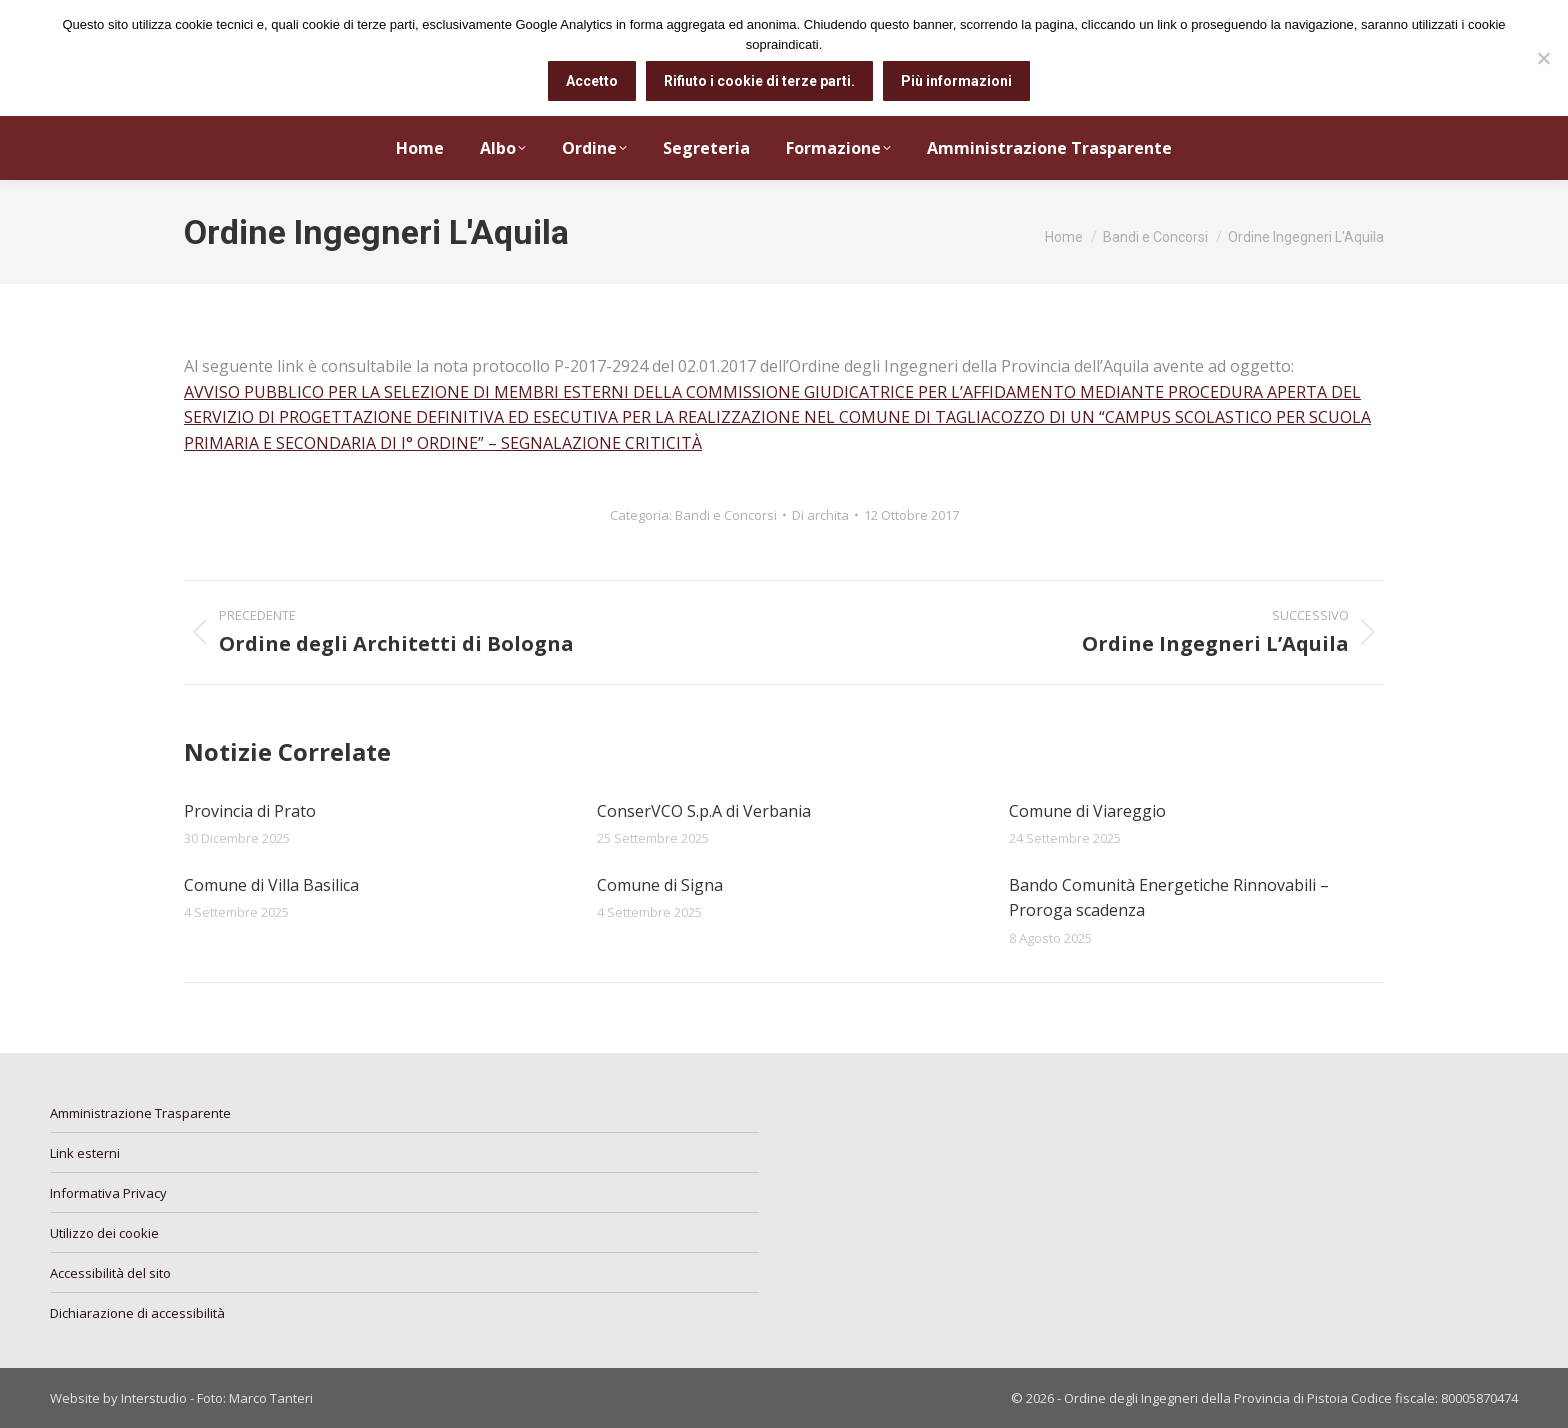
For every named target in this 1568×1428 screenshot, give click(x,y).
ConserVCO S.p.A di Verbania (704, 811)
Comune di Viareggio (1087, 811)
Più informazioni (956, 81)
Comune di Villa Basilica (271, 885)
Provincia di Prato (250, 811)
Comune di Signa (660, 885)
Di (820, 515)
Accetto (592, 81)
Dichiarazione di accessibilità (137, 1313)
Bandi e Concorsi (726, 515)
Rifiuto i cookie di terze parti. (759, 81)
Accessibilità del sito (110, 1273)
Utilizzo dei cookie (104, 1233)
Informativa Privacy (108, 1193)
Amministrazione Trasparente (140, 1113)
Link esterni (85, 1153)
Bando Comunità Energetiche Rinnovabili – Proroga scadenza (1169, 898)
